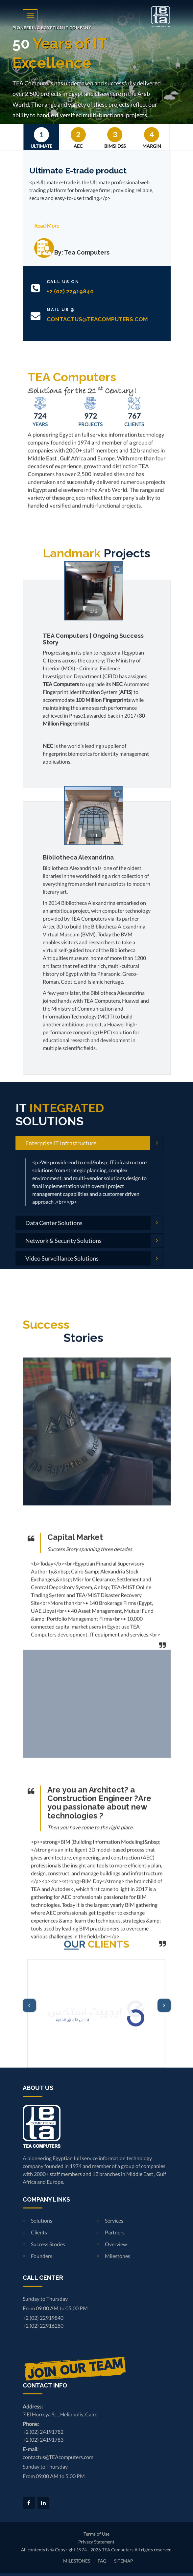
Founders (41, 2256)
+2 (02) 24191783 (43, 2439)
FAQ (102, 2561)
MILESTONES (76, 2561)
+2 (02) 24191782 (43, 2432)
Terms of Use (96, 2534)
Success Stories (48, 2244)
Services (114, 2220)
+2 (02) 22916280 (43, 2325)
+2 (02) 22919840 (43, 2318)
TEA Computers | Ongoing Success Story (93, 1050)
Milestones (117, 2256)
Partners (115, 2232)
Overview (116, 2244)
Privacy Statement (96, 2541)
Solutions (41, 2220)
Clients (39, 2232)
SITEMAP (123, 2561)
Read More (46, 225)
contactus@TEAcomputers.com (58, 2457)
